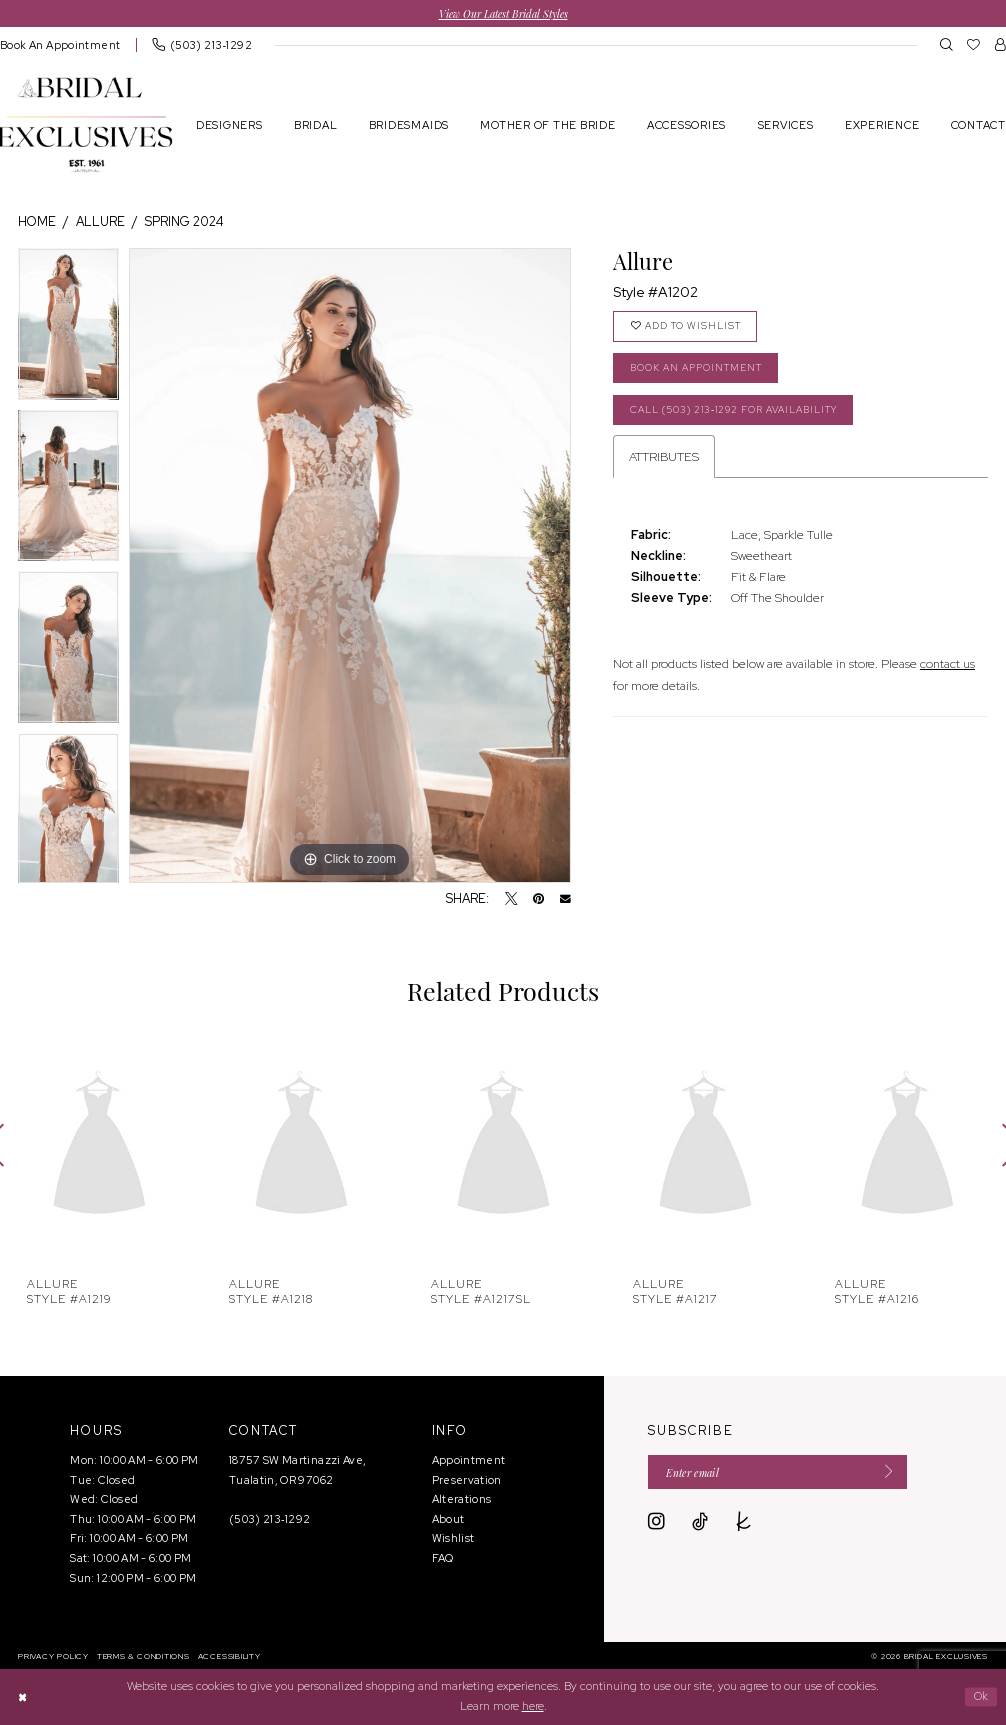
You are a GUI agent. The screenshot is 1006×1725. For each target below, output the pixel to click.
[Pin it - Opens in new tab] (538, 900)
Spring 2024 (184, 221)
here (533, 1706)
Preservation (467, 1480)
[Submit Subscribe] (897, 1474)
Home (37, 221)
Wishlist (453, 1539)
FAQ (443, 1559)
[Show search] (946, 45)
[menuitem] (202, 45)
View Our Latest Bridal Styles (503, 13)
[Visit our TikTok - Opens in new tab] (700, 1525)
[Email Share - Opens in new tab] (565, 899)
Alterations (462, 1500)
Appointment (469, 1461)
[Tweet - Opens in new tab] (511, 900)
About (448, 1520)
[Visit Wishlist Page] (973, 45)
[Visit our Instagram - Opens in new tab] (656, 1525)
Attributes (664, 463)
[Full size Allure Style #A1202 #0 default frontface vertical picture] (350, 566)
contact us (947, 671)
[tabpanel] (68, 329)
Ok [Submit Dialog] (980, 1697)
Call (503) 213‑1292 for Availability (745, 416)
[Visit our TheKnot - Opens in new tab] (744, 1525)
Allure (100, 221)
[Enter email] (785, 1474)
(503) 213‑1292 (270, 1520)
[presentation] (99, 1146)
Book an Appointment (704, 372)
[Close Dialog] (23, 1697)
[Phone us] (202, 45)
